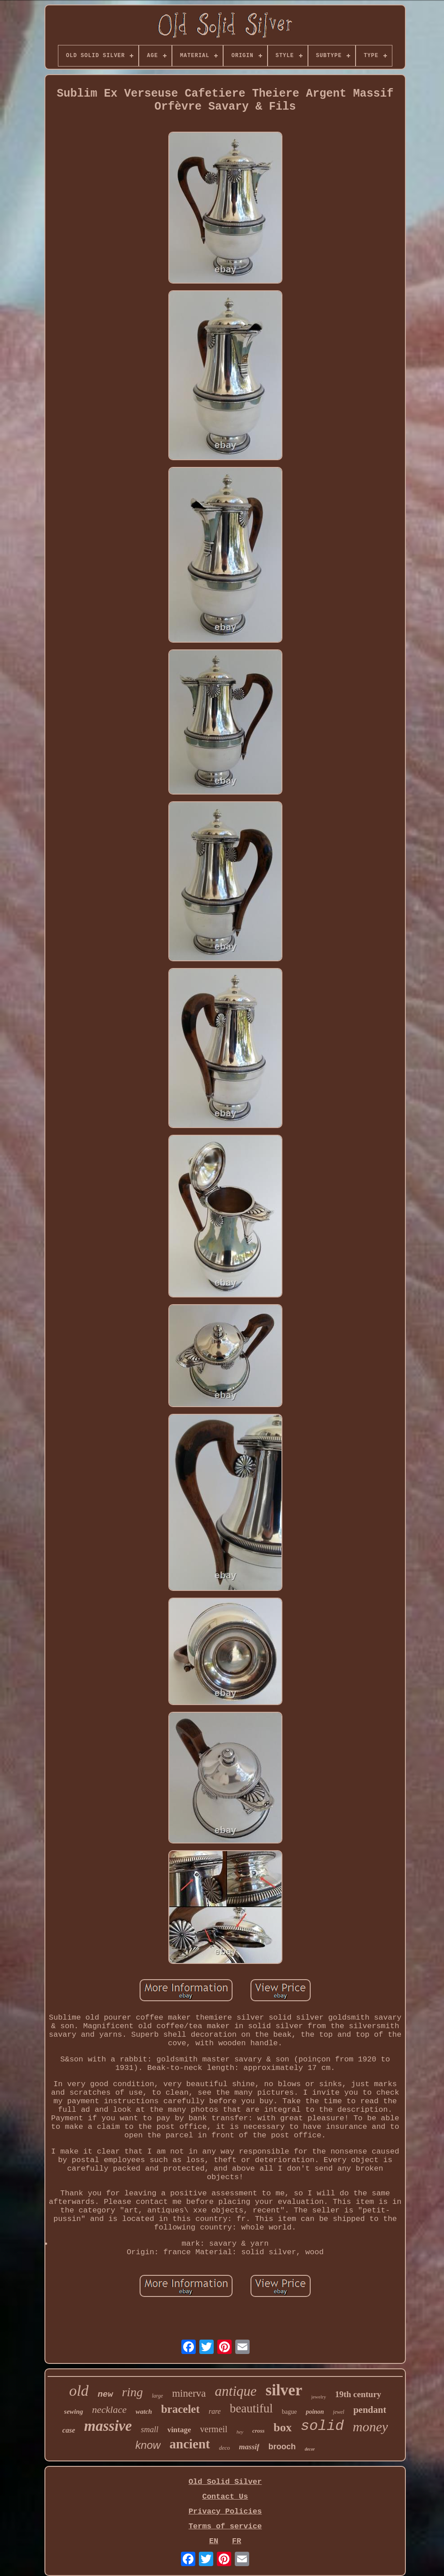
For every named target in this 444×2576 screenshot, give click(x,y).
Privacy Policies (225, 2511)
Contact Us (225, 2496)
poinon (315, 2411)
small (149, 2429)
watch (144, 2411)
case (68, 2430)
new (105, 2394)
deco (224, 2447)
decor (310, 2449)
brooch (282, 2446)
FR (236, 2541)
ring (132, 2392)
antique (236, 2391)
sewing (74, 2411)
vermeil (214, 2429)
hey (240, 2431)
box (282, 2427)
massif (249, 2447)
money (370, 2426)
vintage (179, 2429)
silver (284, 2390)
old (78, 2390)
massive (108, 2426)
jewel (338, 2412)
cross (258, 2430)
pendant (370, 2409)
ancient (190, 2444)
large (157, 2396)
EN (213, 2541)
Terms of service (225, 2526)
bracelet (180, 2409)
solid (322, 2426)
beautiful (251, 2408)
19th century (358, 2394)
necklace (109, 2409)
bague (289, 2411)
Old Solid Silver (225, 2482)
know (148, 2445)
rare (215, 2411)
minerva (189, 2393)
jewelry (318, 2396)
